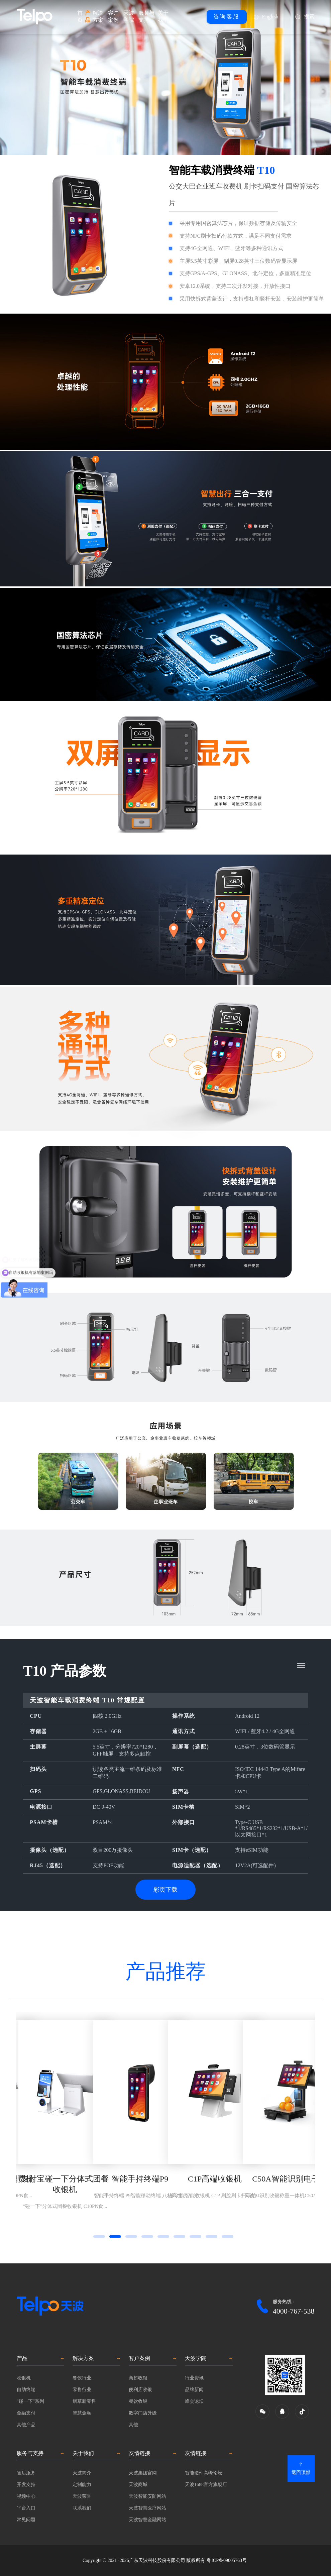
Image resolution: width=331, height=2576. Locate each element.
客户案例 (113, 16)
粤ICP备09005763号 (227, 2560)
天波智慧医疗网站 (147, 2507)
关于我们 (163, 16)
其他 (133, 2424)
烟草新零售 (84, 2401)
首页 (80, 16)
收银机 (24, 2377)
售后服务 (26, 2472)
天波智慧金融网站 (147, 2519)
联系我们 (82, 2507)
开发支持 (26, 2484)
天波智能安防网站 (147, 2496)
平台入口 (26, 2507)
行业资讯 (194, 2377)
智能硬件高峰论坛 (203, 2472)
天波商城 (138, 2484)
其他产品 (26, 2424)
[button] (99, 2236)
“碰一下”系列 (30, 2401)
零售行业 (82, 2389)
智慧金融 (82, 2413)
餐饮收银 (138, 2401)
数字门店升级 (143, 2413)
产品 (87, 16)
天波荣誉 (82, 2496)
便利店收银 (140, 2389)
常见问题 (26, 2519)
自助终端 (26, 2389)
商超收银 (138, 2377)
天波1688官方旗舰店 (206, 2484)
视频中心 (26, 2496)
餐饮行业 (82, 2377)
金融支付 (26, 2413)
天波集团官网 (143, 2472)
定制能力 (82, 2484)
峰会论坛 (194, 2401)
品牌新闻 (194, 2389)
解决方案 (98, 16)
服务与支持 (146, 16)
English (270, 16)
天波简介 (82, 2472)
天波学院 (128, 16)
